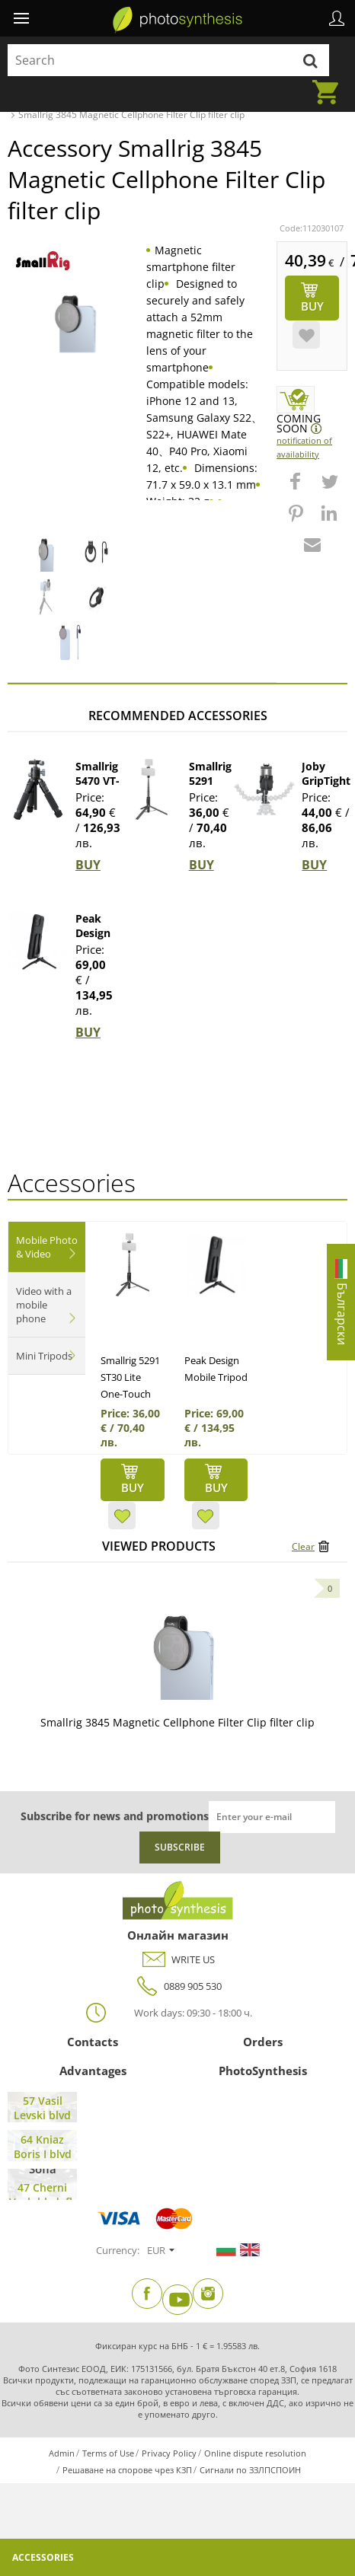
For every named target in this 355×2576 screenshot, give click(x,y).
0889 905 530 (177, 1986)
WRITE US (178, 1959)
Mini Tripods (44, 1356)
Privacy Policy (169, 2453)
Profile (336, 18)
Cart (329, 83)
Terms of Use (108, 2453)
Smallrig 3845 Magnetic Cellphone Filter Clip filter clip (177, 1722)
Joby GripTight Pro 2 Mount (326, 788)
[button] (297, 488)
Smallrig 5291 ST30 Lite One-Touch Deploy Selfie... (130, 1393)
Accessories (43, 2557)
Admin (62, 2453)
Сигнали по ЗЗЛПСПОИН (250, 2470)
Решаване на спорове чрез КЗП (127, 2470)
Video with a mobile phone (44, 1304)
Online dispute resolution (255, 2453)
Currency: (117, 2250)
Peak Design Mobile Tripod (93, 940)
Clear (303, 1546)
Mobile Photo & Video (47, 1247)
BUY (88, 864)
